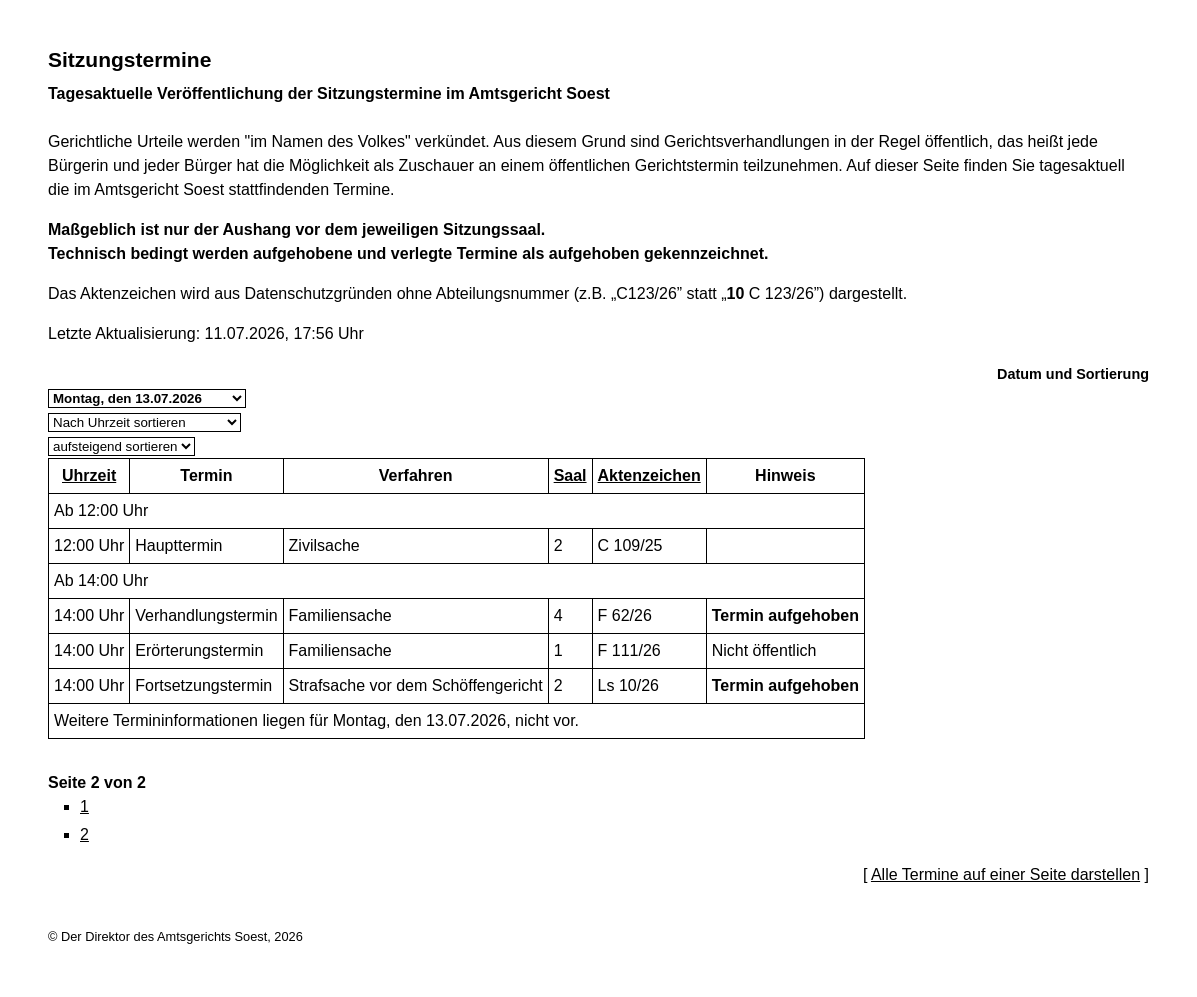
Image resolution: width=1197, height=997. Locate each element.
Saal (570, 475)
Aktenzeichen (649, 475)
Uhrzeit (89, 475)
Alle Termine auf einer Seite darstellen (1005, 874)
